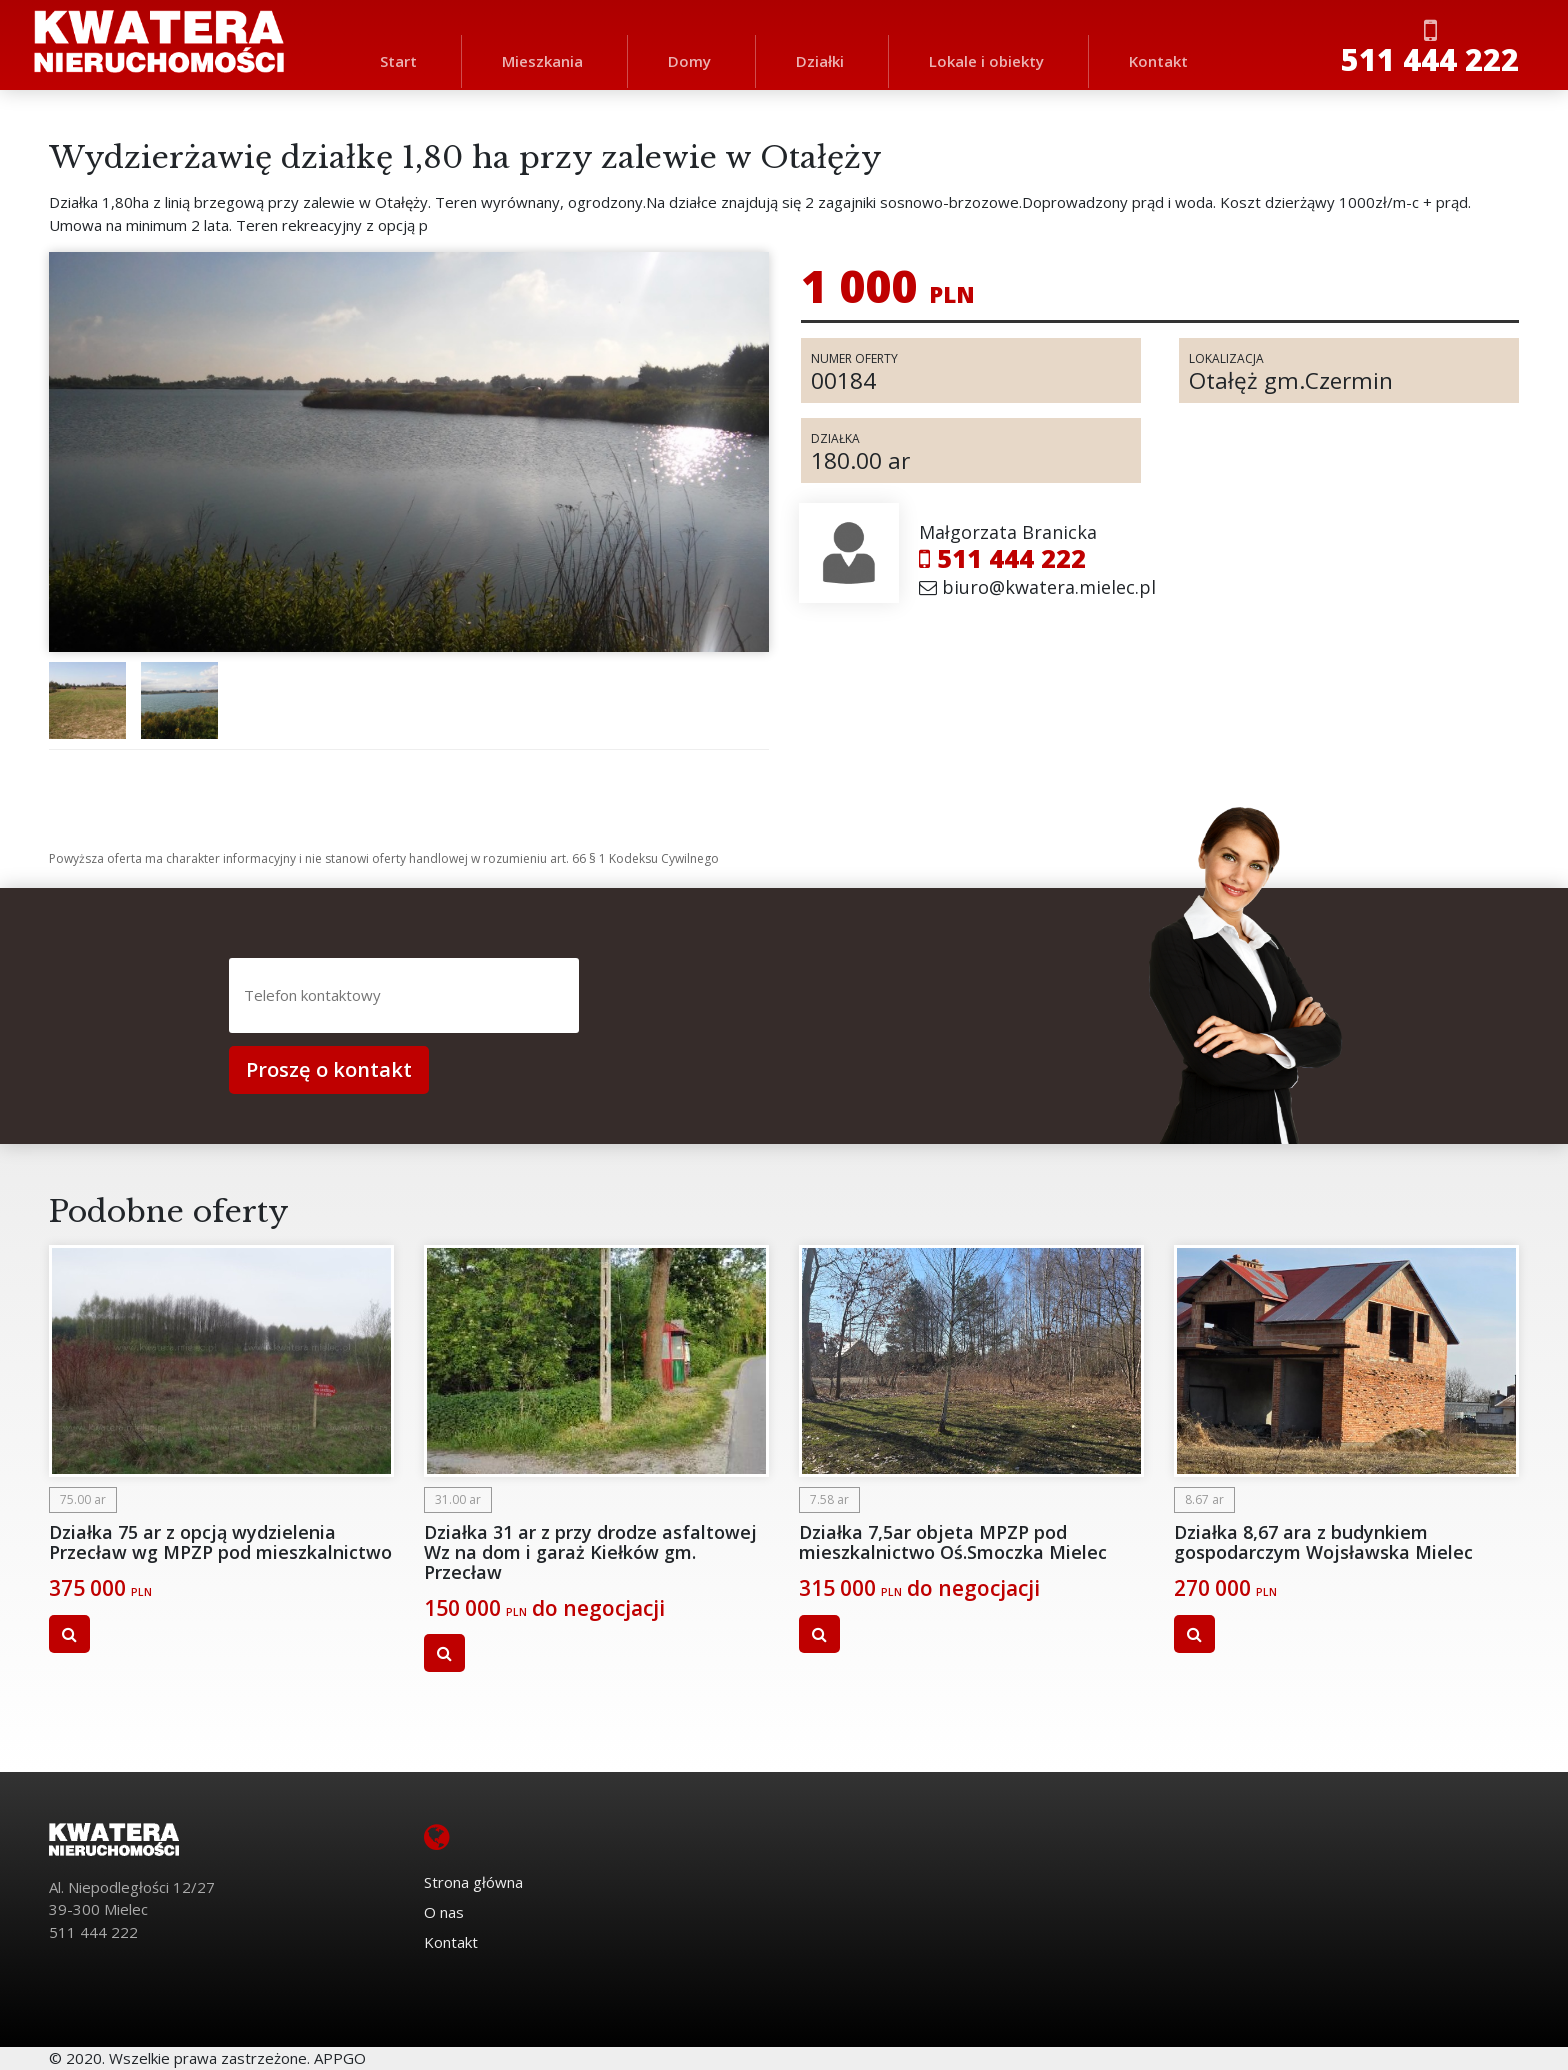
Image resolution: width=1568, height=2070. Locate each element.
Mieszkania (542, 61)
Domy (689, 61)
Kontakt (1158, 61)
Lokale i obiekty (986, 61)
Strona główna (473, 1882)
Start (398, 61)
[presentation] (761, 997)
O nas (444, 1912)
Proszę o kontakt (329, 1069)
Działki (820, 61)
